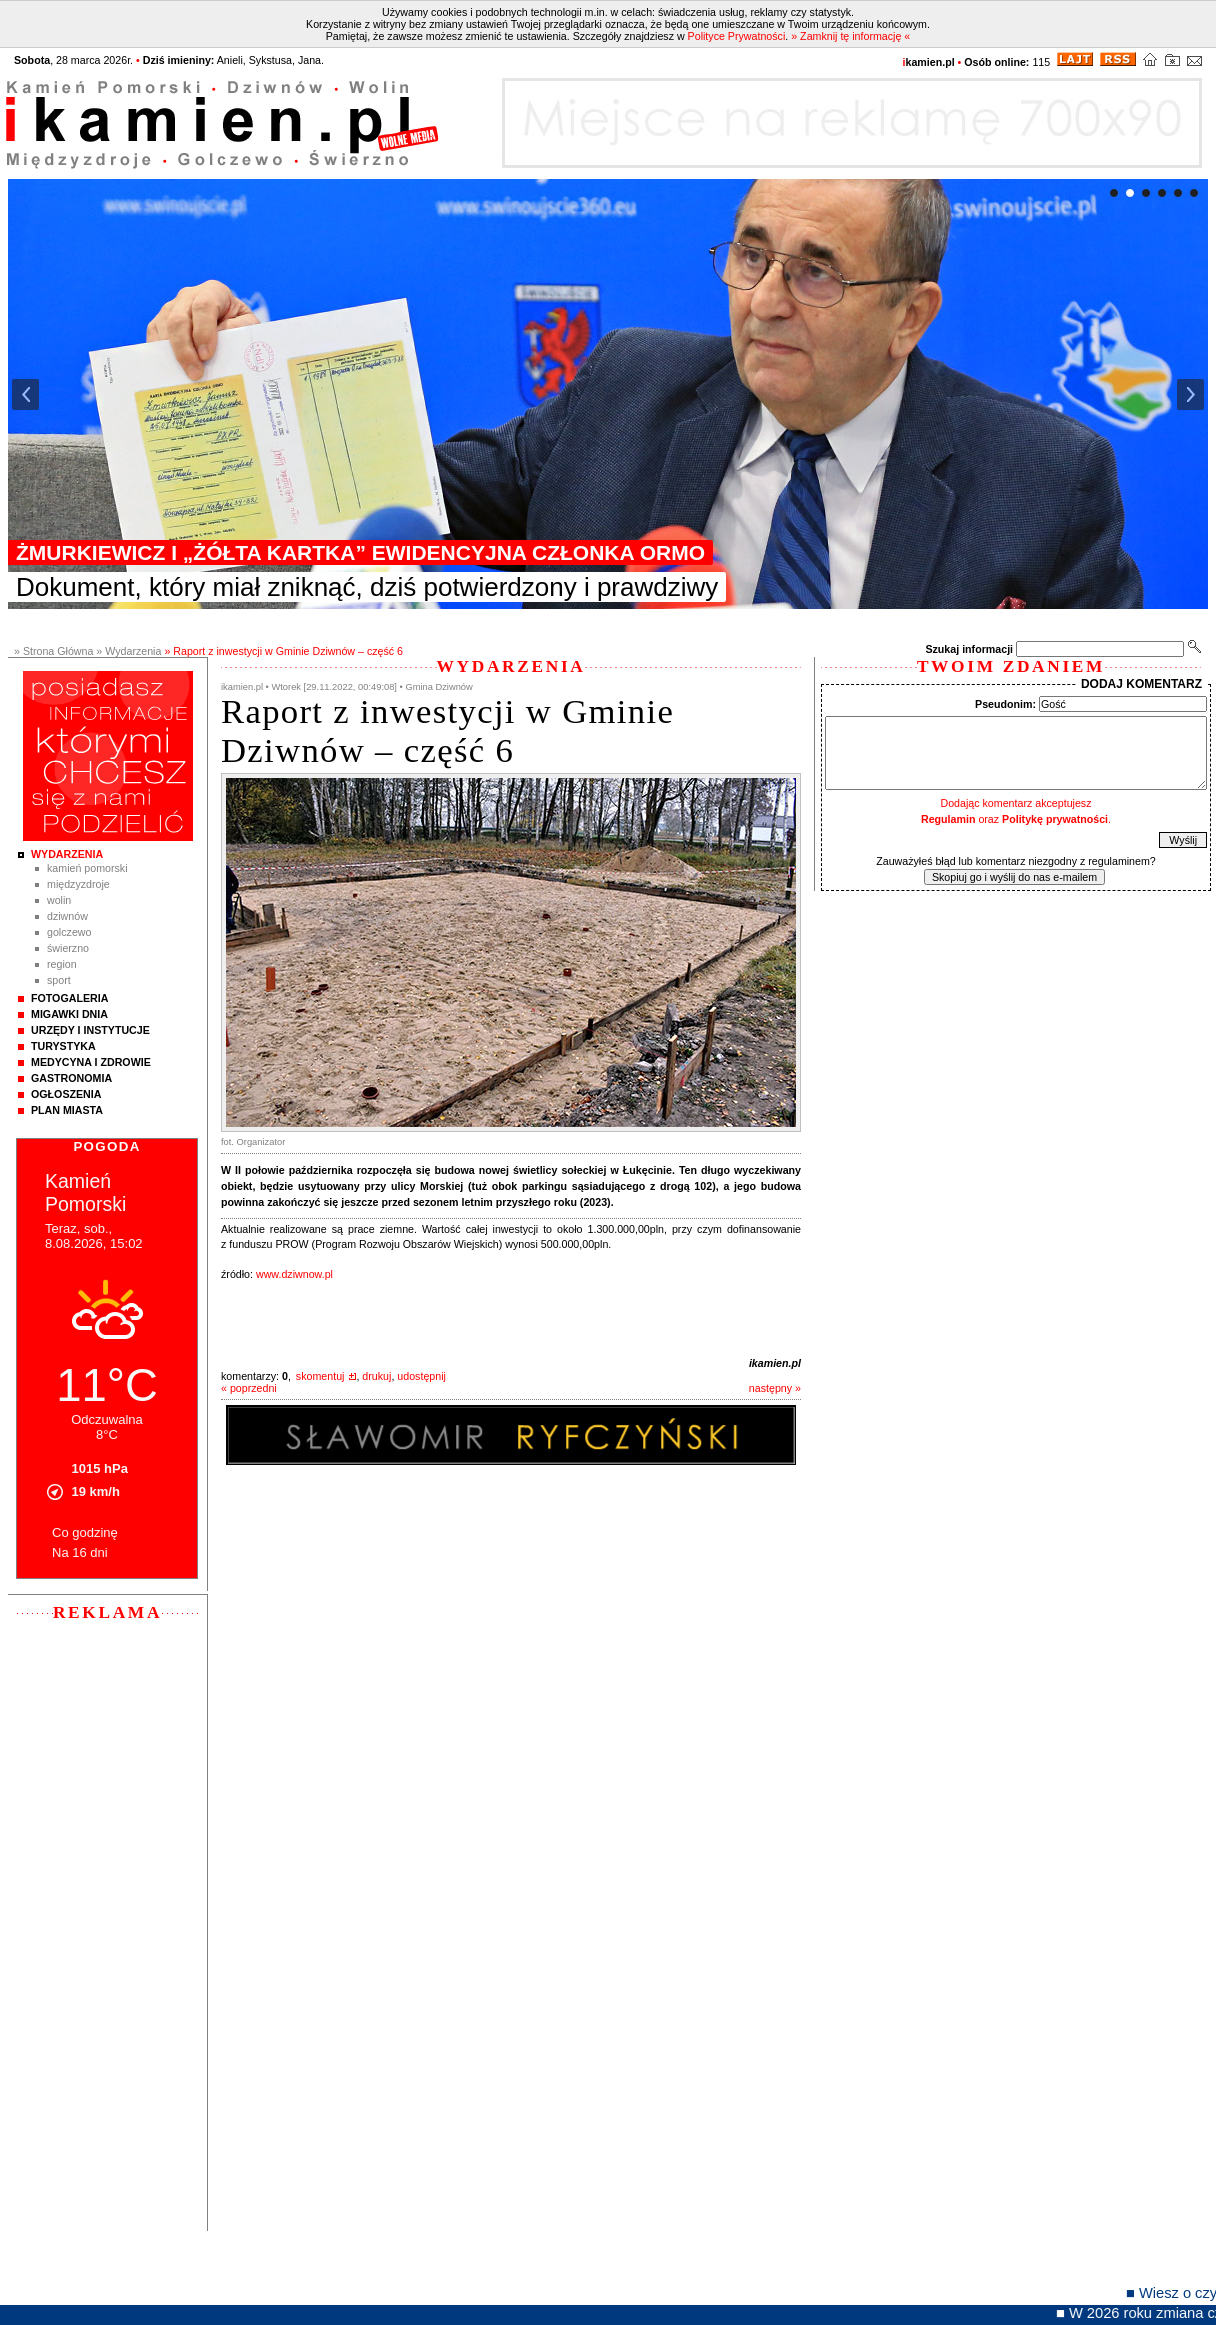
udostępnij (421, 1376)
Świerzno (68, 948)
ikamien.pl (775, 1363)
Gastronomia (71, 1078)
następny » (775, 1388)
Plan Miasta (67, 1110)
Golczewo (69, 932)
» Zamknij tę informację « (850, 36)
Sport (59, 980)
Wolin (59, 900)
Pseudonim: (1005, 704)
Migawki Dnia (69, 1014)
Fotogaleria (69, 998)
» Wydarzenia (128, 651)
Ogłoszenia (66, 1094)
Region (62, 964)
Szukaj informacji (969, 649)
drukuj (376, 1376)
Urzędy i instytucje (90, 1030)
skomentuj (320, 1376)
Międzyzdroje (78, 884)
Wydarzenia (67, 854)
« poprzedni (249, 1388)
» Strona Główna (53, 651)
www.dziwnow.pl (294, 1274)
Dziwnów (67, 916)
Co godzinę (85, 1532)
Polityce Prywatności (737, 36)
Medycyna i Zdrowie (91, 1062)
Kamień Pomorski (87, 868)
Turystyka (63, 1046)
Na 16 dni (80, 1552)
